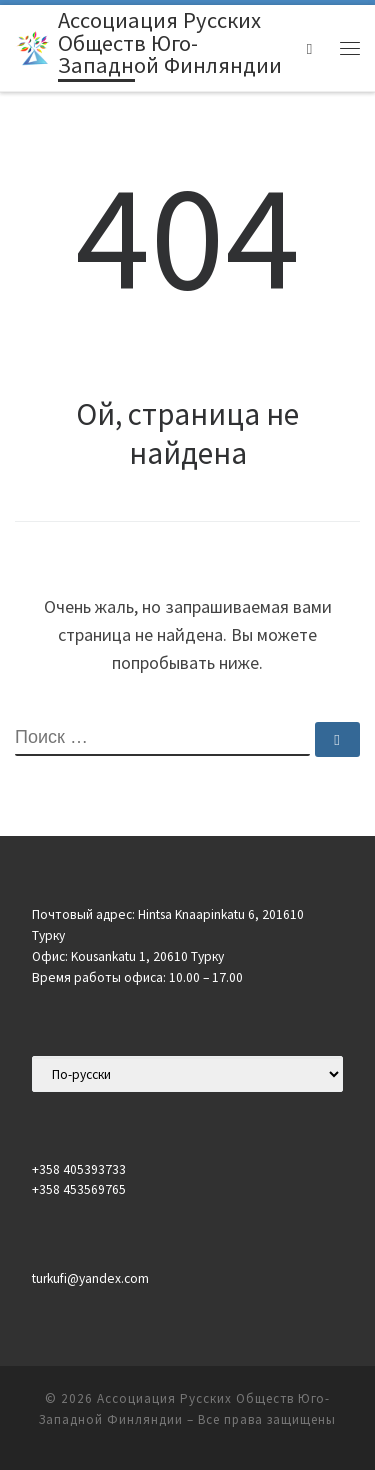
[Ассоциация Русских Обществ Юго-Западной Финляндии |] (33, 46)
